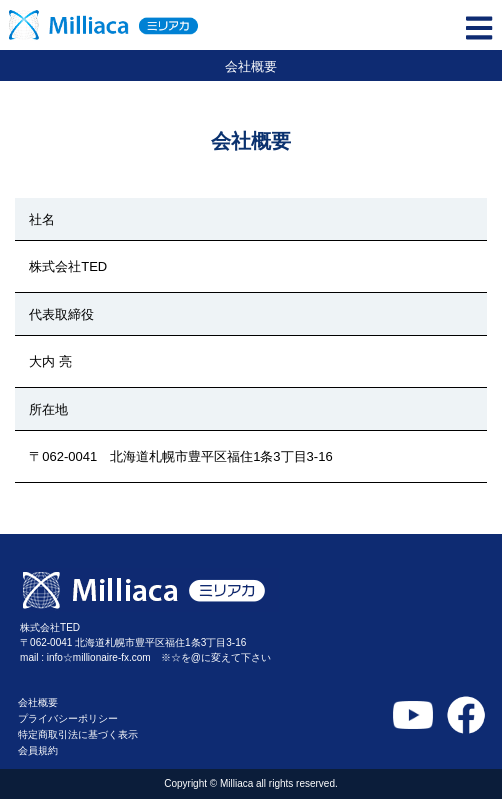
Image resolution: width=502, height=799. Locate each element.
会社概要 (38, 702)
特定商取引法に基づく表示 (78, 734)
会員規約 (38, 750)
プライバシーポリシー (68, 718)
